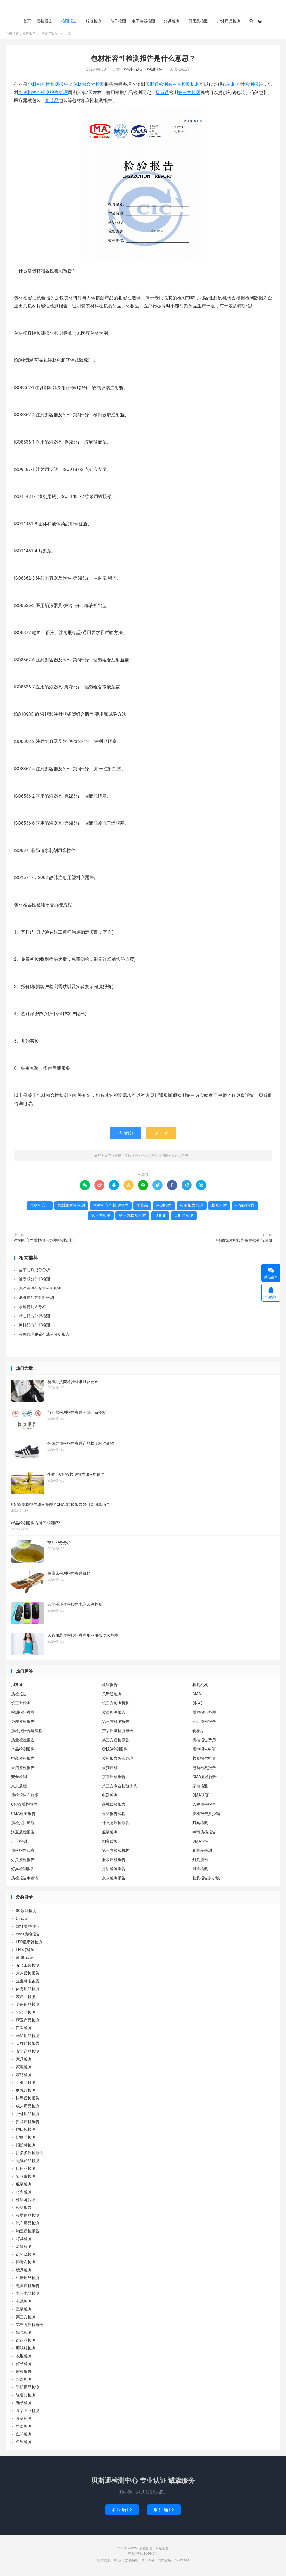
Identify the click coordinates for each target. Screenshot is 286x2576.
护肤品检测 (25, 2139)
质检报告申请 (204, 1751)
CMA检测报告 (23, 1815)
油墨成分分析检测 (34, 1281)
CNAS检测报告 (115, 1751)
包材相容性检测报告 (48, 86)
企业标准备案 (27, 1982)
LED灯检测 (25, 1951)
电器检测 (110, 1797)
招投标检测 (25, 2146)
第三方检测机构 (184, 86)
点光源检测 (25, 2256)
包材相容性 (233, 86)
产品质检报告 (204, 1723)
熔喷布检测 (25, 2264)
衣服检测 (24, 2357)
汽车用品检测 (27, 2225)
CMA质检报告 (204, 1778)
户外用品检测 (228, 21)
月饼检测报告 (113, 1871)
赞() (125, 1135)
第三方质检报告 (115, 1742)
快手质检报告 (27, 2100)
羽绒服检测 (25, 2350)
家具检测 (24, 2061)
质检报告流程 (23, 1825)
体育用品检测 (27, 1990)
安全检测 (19, 1778)
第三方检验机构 (115, 1852)
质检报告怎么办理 (117, 1760)
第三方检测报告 (115, 1723)
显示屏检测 (25, 2178)
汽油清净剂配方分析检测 (40, 1290)
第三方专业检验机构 (119, 1788)
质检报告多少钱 (206, 1815)
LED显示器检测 (29, 1943)
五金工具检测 (27, 1967)
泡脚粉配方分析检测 (36, 1299)
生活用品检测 (27, 2279)
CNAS (197, 1705)
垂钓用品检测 (27, 2037)
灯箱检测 (24, 2248)
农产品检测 (25, 1998)
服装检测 (93, 21)
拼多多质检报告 (29, 2154)
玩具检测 (19, 1843)
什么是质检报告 (115, 1825)
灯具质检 (200, 1861)
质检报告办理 (204, 1714)
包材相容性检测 (89, 86)
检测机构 (219, 1207)
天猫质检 (110, 1769)
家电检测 (200, 1788)
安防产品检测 (27, 2053)
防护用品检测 (27, 2389)
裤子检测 (24, 2365)
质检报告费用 (204, 1742)
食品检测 (24, 2420)
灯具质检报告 (23, 1861)
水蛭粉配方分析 (32, 1308)
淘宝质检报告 (23, 1834)
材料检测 (24, 2193)
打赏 (161, 1135)
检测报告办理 (54, 94)
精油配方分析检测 (34, 1317)
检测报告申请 (204, 1760)
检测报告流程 (113, 1815)
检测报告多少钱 (206, 1880)
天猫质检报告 (23, 1769)
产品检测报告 (23, 1751)
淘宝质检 (110, 1843)
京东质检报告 (113, 1778)
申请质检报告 (204, 1834)
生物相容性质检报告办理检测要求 (43, 1242)
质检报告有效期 (25, 1797)
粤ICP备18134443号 (143, 2555)
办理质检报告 (23, 1723)
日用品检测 (198, 21)
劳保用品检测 (27, 2006)
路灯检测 (24, 2381)
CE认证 (22, 1920)
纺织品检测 (25, 2342)
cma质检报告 (27, 1928)
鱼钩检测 (24, 2443)
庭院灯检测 (25, 2092)
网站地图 (162, 2550)
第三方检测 (189, 94)
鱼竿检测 (24, 2435)
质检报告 (143, 8)
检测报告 (69, 21)
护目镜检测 (25, 2131)
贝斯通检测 (156, 86)
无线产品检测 (27, 2162)
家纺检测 (24, 2076)
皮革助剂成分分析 (34, 1271)
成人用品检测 (27, 2107)
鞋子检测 (118, 21)
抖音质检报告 (27, 2123)
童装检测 (24, 2310)
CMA (196, 1696)
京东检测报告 (113, 1880)
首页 (27, 21)
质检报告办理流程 (26, 1732)
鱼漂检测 (24, 2428)
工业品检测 (25, 2084)
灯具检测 (172, 21)
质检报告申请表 (25, 1880)
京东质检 (19, 1788)
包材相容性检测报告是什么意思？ (143, 60)
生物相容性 (29, 94)
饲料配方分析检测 (34, 1327)
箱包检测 (24, 2334)
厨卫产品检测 (27, 2021)
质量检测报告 (113, 1714)
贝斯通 (162, 94)
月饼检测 (200, 1871)
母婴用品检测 (27, 2217)
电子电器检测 (143, 21)
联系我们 (122, 2511)
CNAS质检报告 (24, 1806)
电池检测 (24, 2303)
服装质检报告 (113, 1861)
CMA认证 (200, 1797)
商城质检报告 (113, 1806)
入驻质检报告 (204, 1806)
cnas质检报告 (28, 1936)
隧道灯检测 (25, 2396)
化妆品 (52, 102)
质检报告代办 (23, 1852)
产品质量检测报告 (117, 1732)
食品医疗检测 (27, 2412)
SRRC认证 (25, 1959)
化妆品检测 (202, 1852)
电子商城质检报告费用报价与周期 (242, 1242)
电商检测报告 (204, 1769)
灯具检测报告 (23, 1871)
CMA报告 (200, 1843)
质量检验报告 (23, 1742)
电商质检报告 (23, 1760)
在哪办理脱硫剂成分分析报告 (44, 1336)
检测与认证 (50, 35)
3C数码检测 (26, 1912)
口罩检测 (24, 2029)
